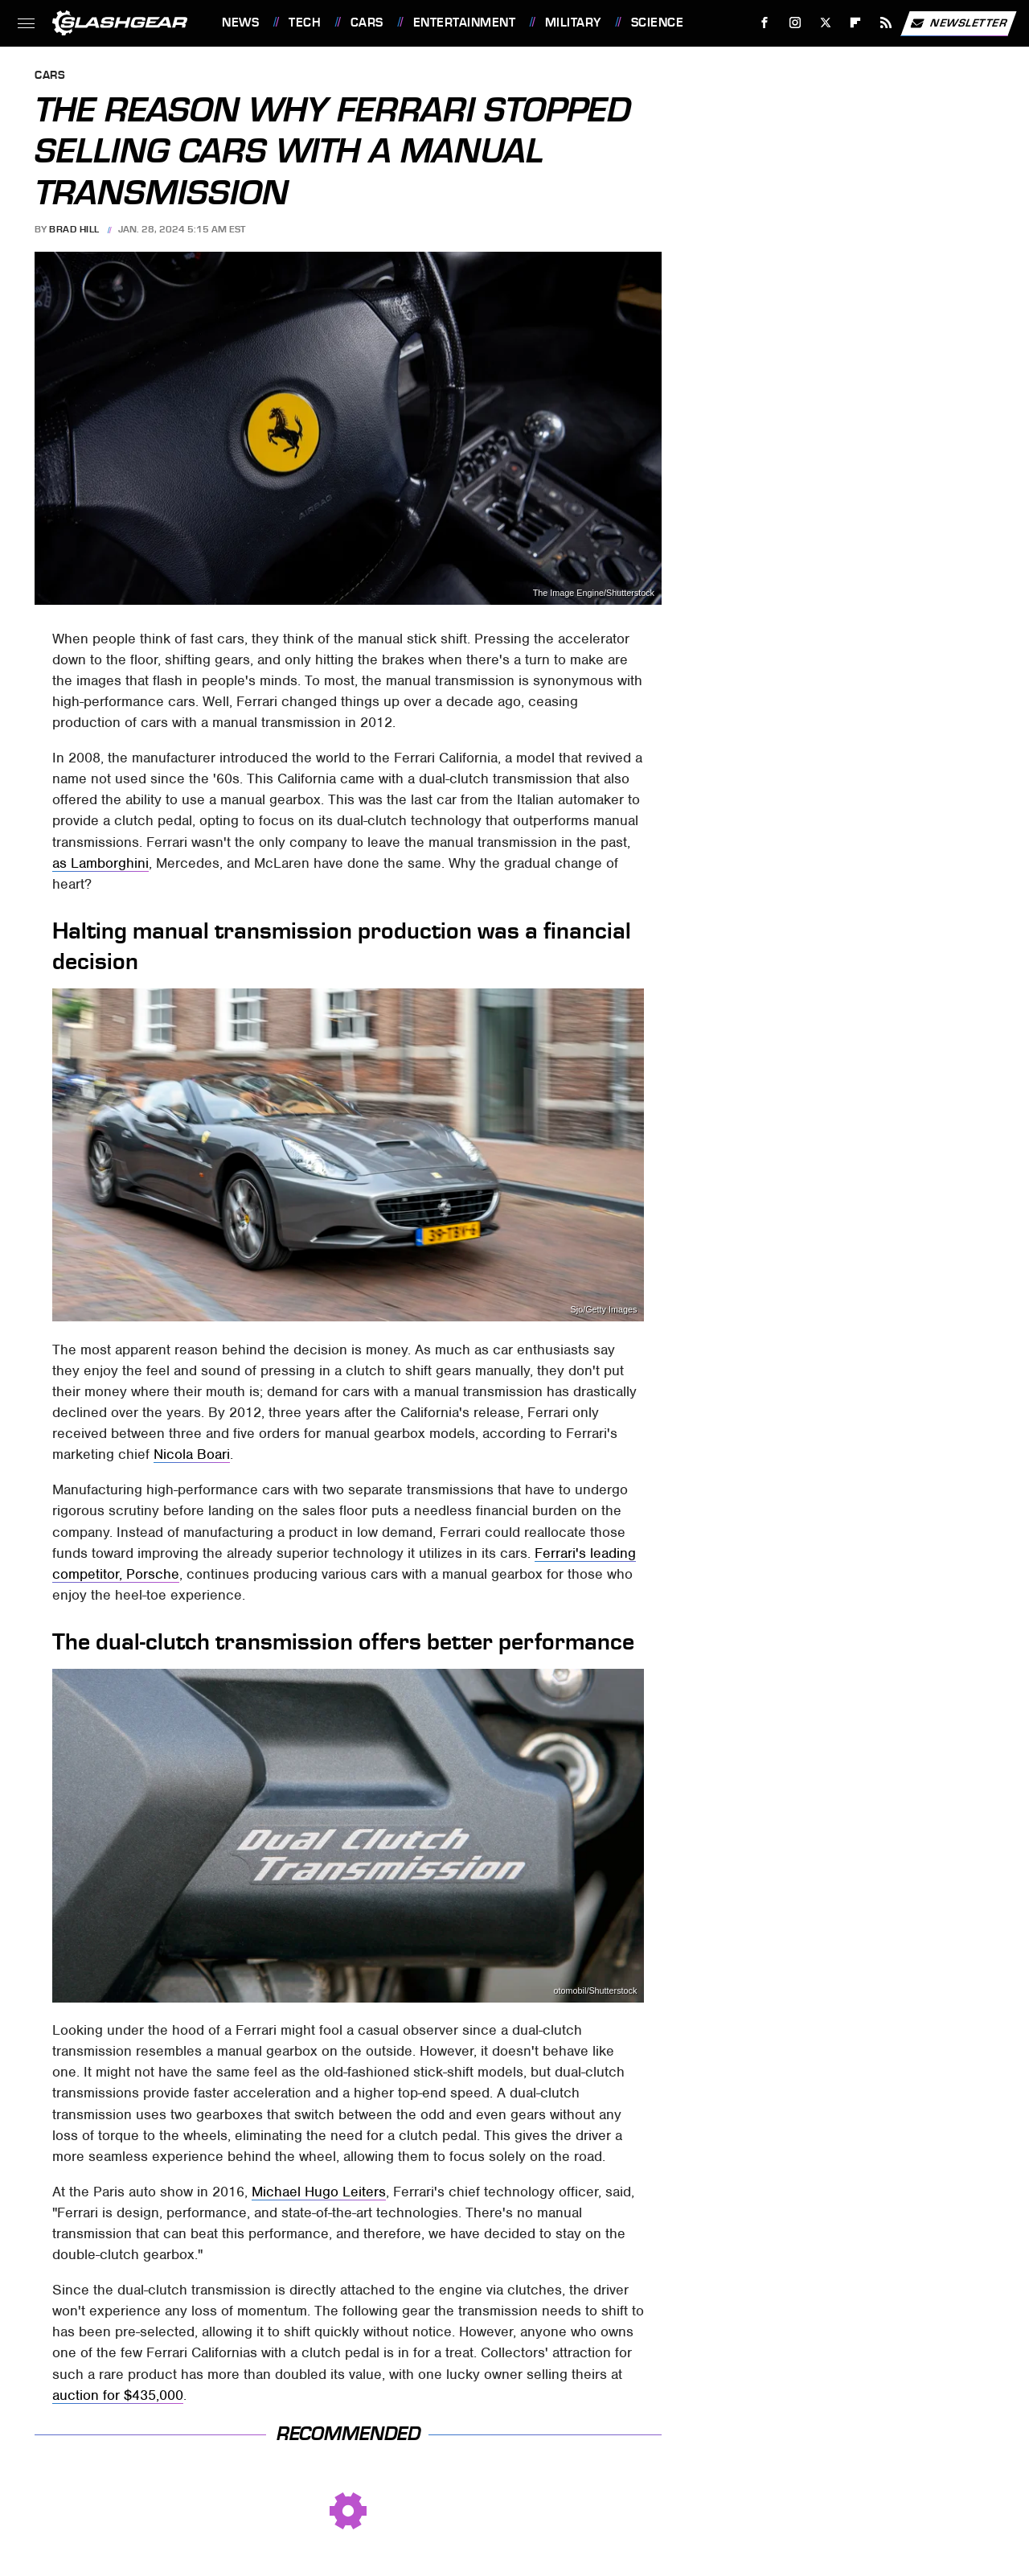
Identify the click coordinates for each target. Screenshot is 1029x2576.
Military (573, 22)
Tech (305, 22)
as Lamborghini (100, 863)
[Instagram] (795, 22)
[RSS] (886, 22)
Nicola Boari (192, 1454)
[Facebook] (765, 22)
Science (657, 22)
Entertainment (464, 22)
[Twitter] (825, 22)
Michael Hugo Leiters (319, 2191)
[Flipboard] (855, 22)
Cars (367, 22)
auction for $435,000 (117, 2395)
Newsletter (958, 23)
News (240, 22)
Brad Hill (74, 229)
